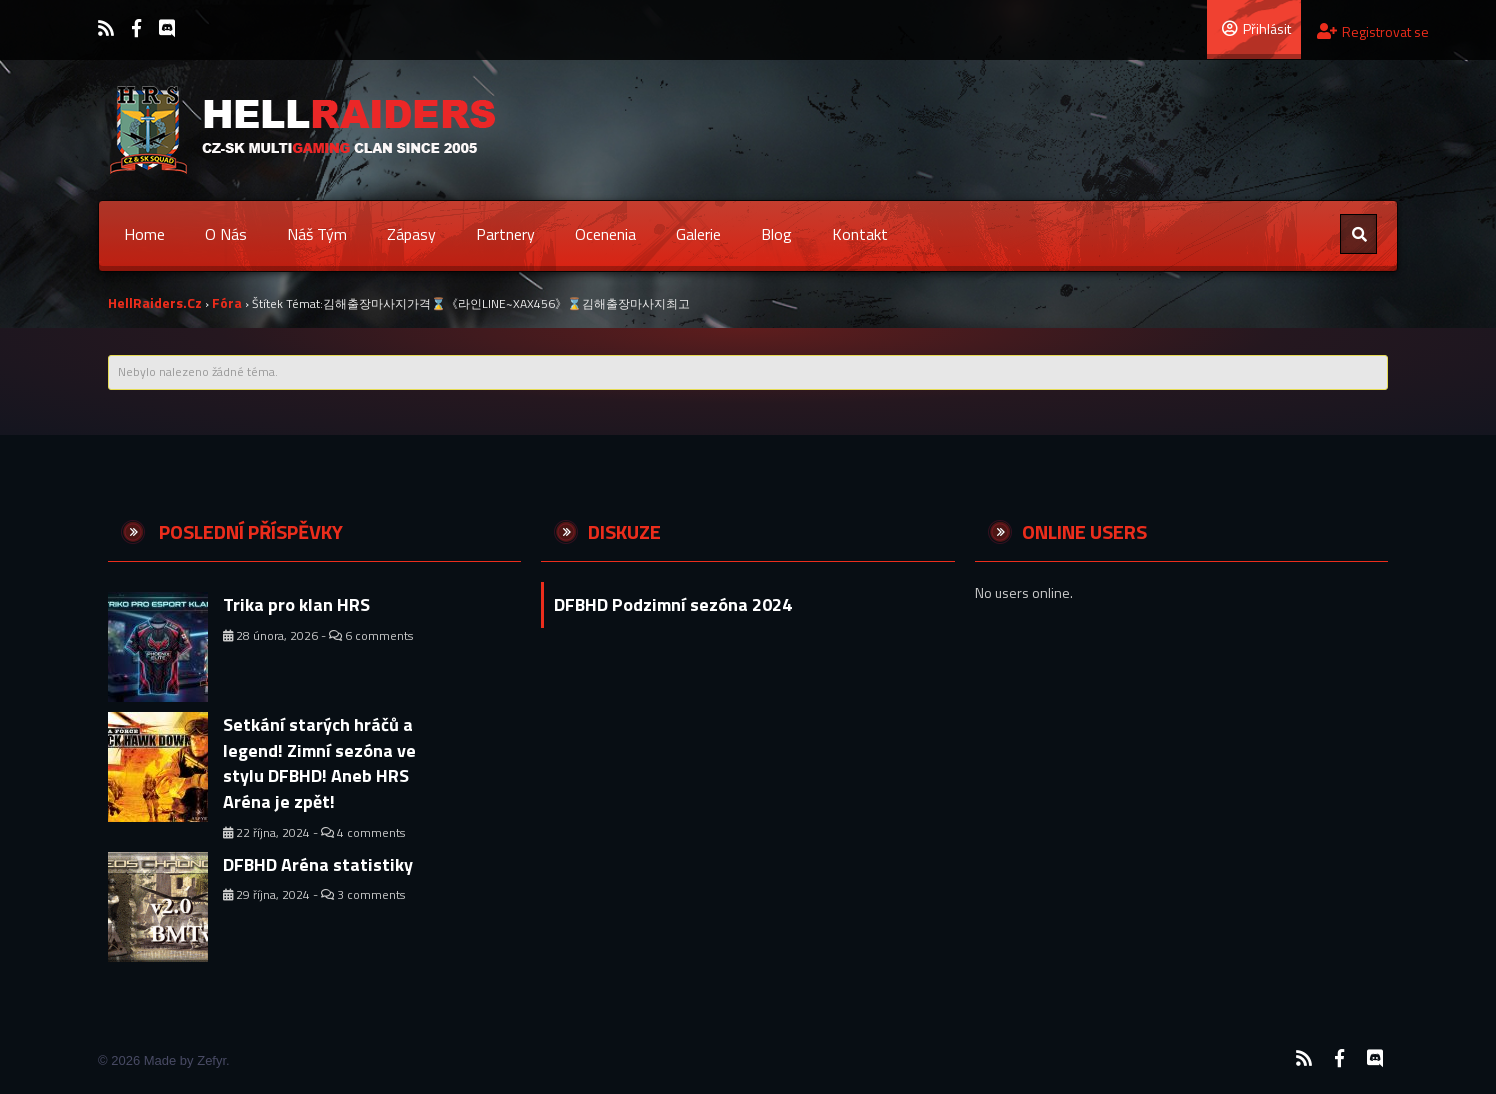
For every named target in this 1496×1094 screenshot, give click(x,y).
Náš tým (317, 234)
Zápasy (411, 234)
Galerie (698, 234)
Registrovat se (1373, 31)
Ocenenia (605, 234)
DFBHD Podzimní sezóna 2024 (673, 604)
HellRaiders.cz (155, 302)
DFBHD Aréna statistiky (318, 864)
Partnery (505, 234)
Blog (776, 234)
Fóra (227, 302)
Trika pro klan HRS (296, 604)
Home (144, 234)
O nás (226, 234)
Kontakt (860, 234)
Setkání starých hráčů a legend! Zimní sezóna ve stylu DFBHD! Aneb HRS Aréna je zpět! (319, 763)
